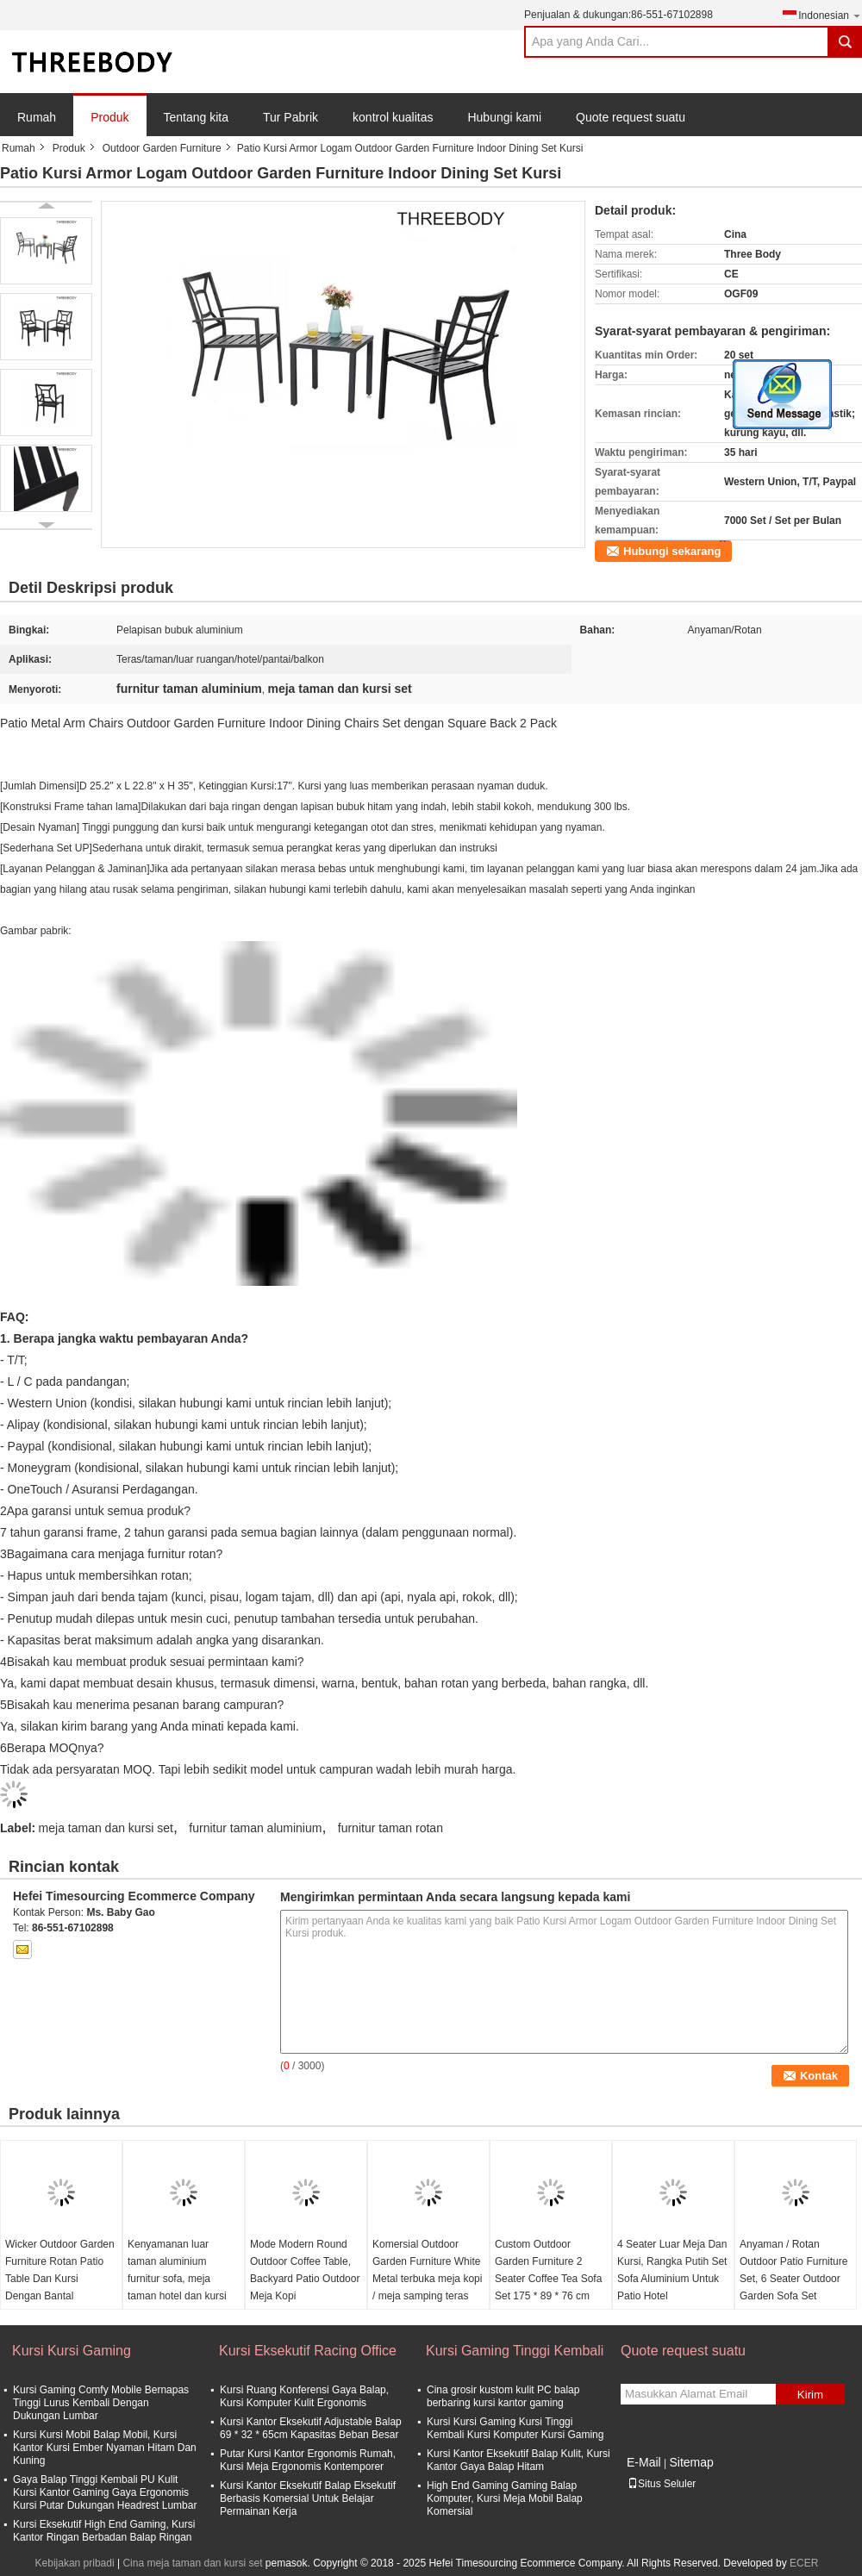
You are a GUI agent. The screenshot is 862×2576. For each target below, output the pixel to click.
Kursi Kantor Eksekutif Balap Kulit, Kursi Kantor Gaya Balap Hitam (518, 2460)
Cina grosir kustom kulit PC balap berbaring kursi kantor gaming (503, 2396)
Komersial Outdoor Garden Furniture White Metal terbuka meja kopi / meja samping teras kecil (427, 2278)
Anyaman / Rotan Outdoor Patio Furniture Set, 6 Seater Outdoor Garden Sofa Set (793, 2270)
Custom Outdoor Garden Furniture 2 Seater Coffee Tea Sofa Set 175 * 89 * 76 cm (548, 2270)
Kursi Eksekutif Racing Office (308, 2350)
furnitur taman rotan (390, 1828)
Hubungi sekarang (672, 551)
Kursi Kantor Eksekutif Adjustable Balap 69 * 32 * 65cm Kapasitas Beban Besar (311, 2428)
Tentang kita (196, 117)
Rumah (36, 117)
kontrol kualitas (393, 117)
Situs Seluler (662, 2484)
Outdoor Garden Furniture (162, 148)
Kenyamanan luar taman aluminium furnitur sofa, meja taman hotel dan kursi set (177, 2278)
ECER (804, 2563)
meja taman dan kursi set (106, 1828)
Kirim (810, 2394)
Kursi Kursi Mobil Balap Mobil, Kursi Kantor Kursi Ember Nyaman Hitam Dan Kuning (105, 2448)
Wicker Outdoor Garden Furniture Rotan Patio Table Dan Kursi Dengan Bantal (60, 2270)
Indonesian (830, 15)
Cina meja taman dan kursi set (192, 2563)
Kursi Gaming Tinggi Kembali (514, 2350)
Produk (109, 117)
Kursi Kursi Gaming (71, 2350)
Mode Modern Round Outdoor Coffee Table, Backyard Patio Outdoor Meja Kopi (304, 2270)
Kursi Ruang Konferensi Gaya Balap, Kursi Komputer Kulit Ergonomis (304, 2396)
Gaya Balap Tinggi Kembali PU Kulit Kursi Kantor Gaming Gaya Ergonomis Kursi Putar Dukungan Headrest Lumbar (105, 2492)
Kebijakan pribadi (75, 2563)
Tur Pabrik (290, 117)
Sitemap (691, 2462)
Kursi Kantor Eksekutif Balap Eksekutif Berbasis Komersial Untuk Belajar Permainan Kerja (308, 2498)
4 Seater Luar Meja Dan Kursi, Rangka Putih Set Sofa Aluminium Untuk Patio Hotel (672, 2270)
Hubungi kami (504, 117)
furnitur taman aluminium (255, 1828)
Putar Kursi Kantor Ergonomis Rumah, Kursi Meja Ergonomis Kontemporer (308, 2460)
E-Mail (644, 2462)
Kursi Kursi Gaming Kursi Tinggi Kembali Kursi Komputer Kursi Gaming (515, 2428)
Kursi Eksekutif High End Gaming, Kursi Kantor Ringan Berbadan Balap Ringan (104, 2530)
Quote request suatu (630, 117)
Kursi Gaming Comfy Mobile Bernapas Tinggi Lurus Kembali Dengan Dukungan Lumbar (101, 2403)
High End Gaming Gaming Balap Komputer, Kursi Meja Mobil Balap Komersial (505, 2498)
